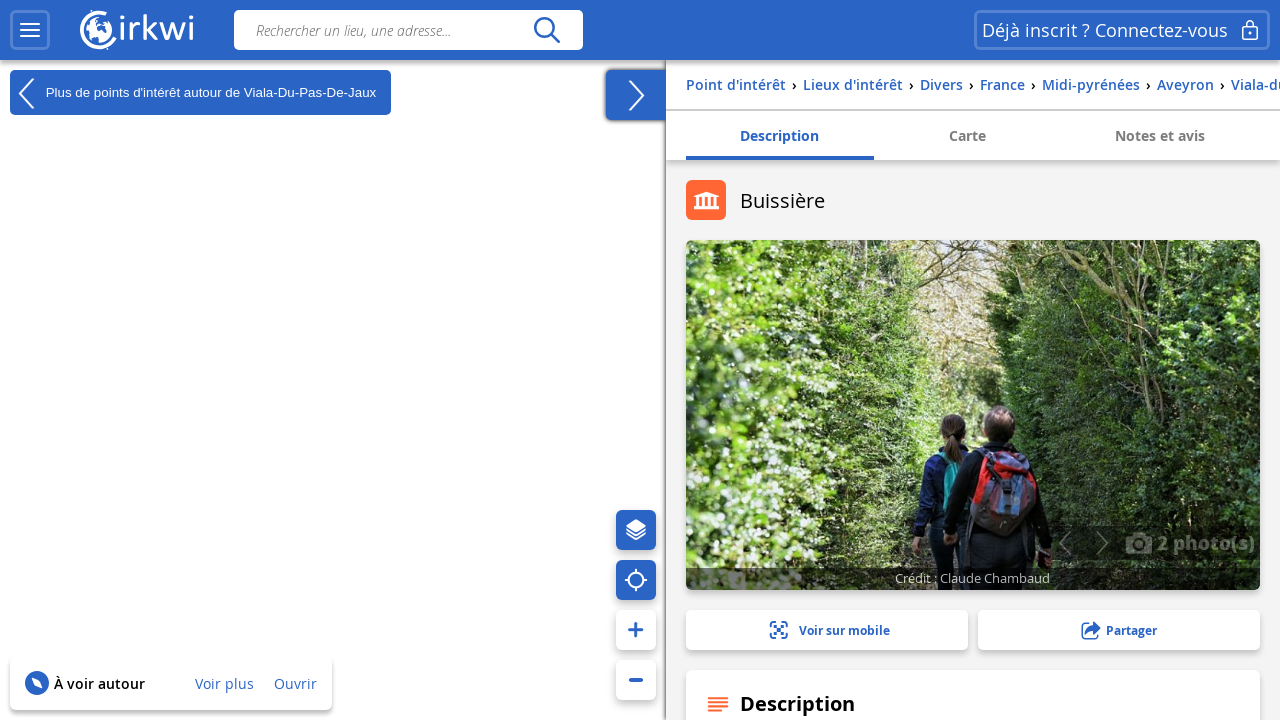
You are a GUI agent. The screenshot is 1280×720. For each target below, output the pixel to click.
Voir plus (224, 683)
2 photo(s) (1190, 542)
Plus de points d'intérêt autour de (193, 93)
